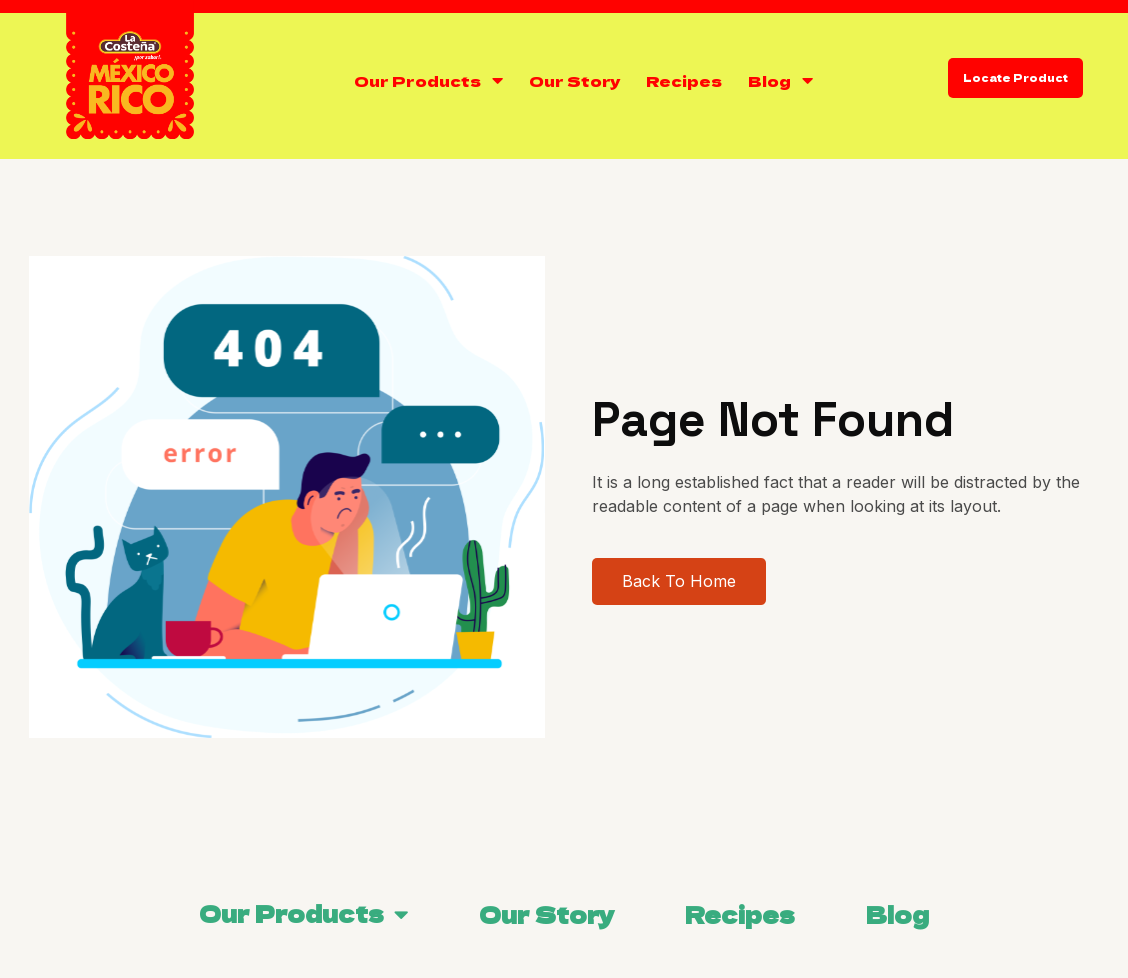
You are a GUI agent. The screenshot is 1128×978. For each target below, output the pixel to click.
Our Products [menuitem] (291, 913)
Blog (769, 80)
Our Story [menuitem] (546, 914)
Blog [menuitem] (897, 914)
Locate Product (1015, 77)
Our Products (417, 80)
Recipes (684, 80)
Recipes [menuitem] (740, 914)
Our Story (574, 80)
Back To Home (711, 581)
